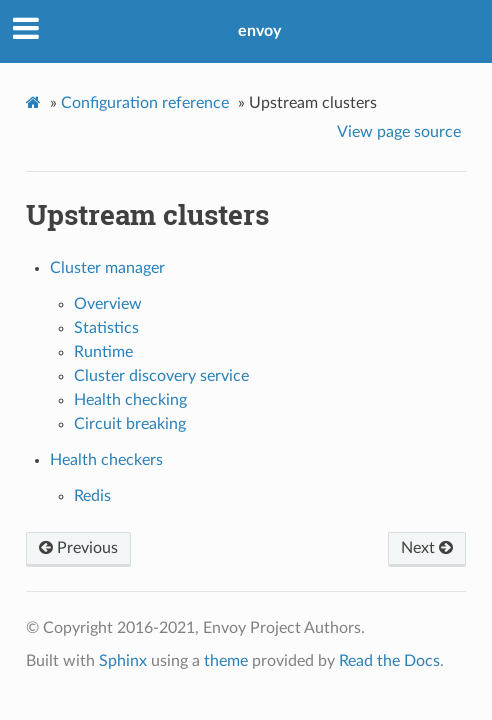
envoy (259, 31)
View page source (399, 132)
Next (427, 548)
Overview (108, 304)
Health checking (130, 400)
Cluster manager (107, 268)
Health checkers (106, 460)
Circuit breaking (130, 424)
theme (226, 661)
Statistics (106, 328)
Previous (78, 548)
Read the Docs (389, 661)
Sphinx (123, 661)
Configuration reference (145, 103)
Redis (92, 496)
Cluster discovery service (161, 376)
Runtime (103, 352)
